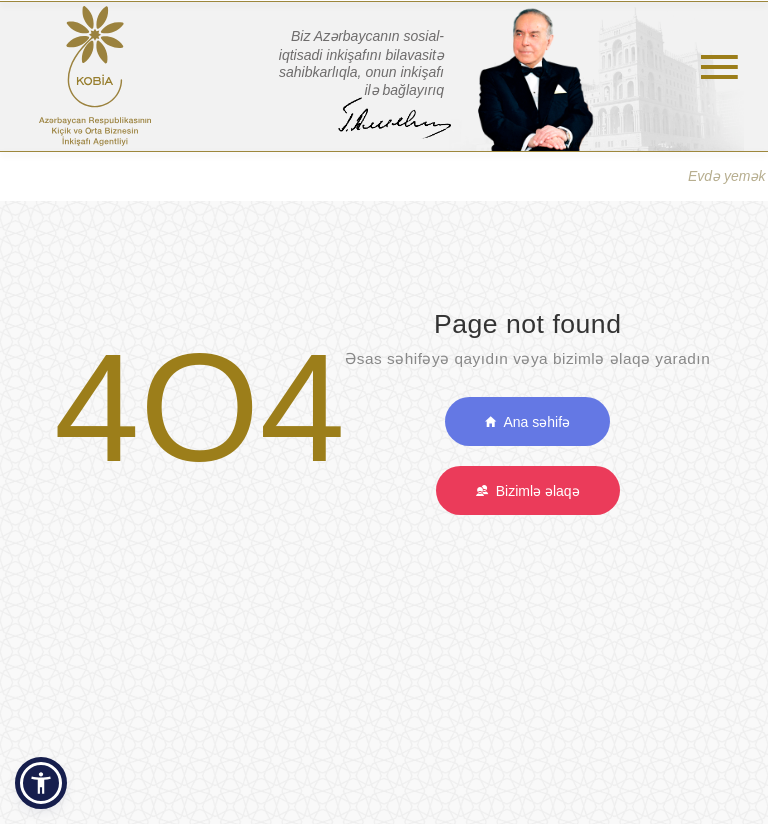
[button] (41, 783)
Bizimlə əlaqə (528, 491)
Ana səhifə (527, 422)
